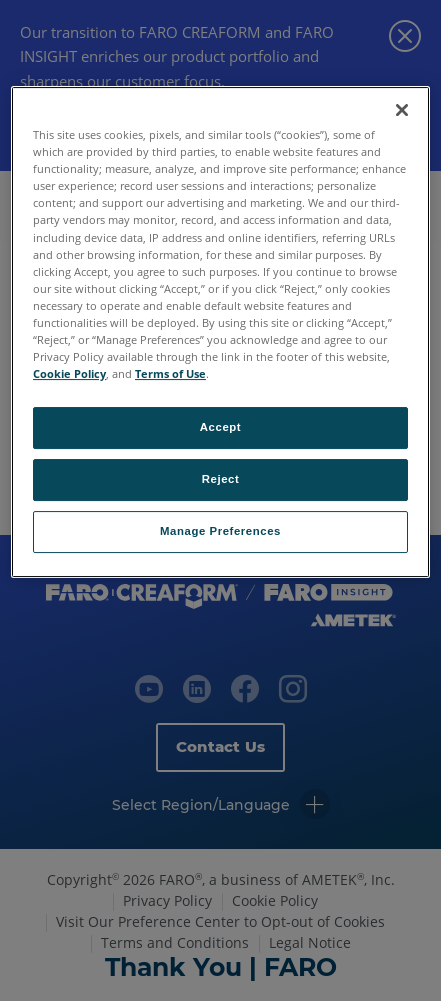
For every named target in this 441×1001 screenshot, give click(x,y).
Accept (220, 427)
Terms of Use (170, 373)
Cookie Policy (69, 373)
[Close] (402, 110)
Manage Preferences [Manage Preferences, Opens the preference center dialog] (220, 531)
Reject (221, 479)
